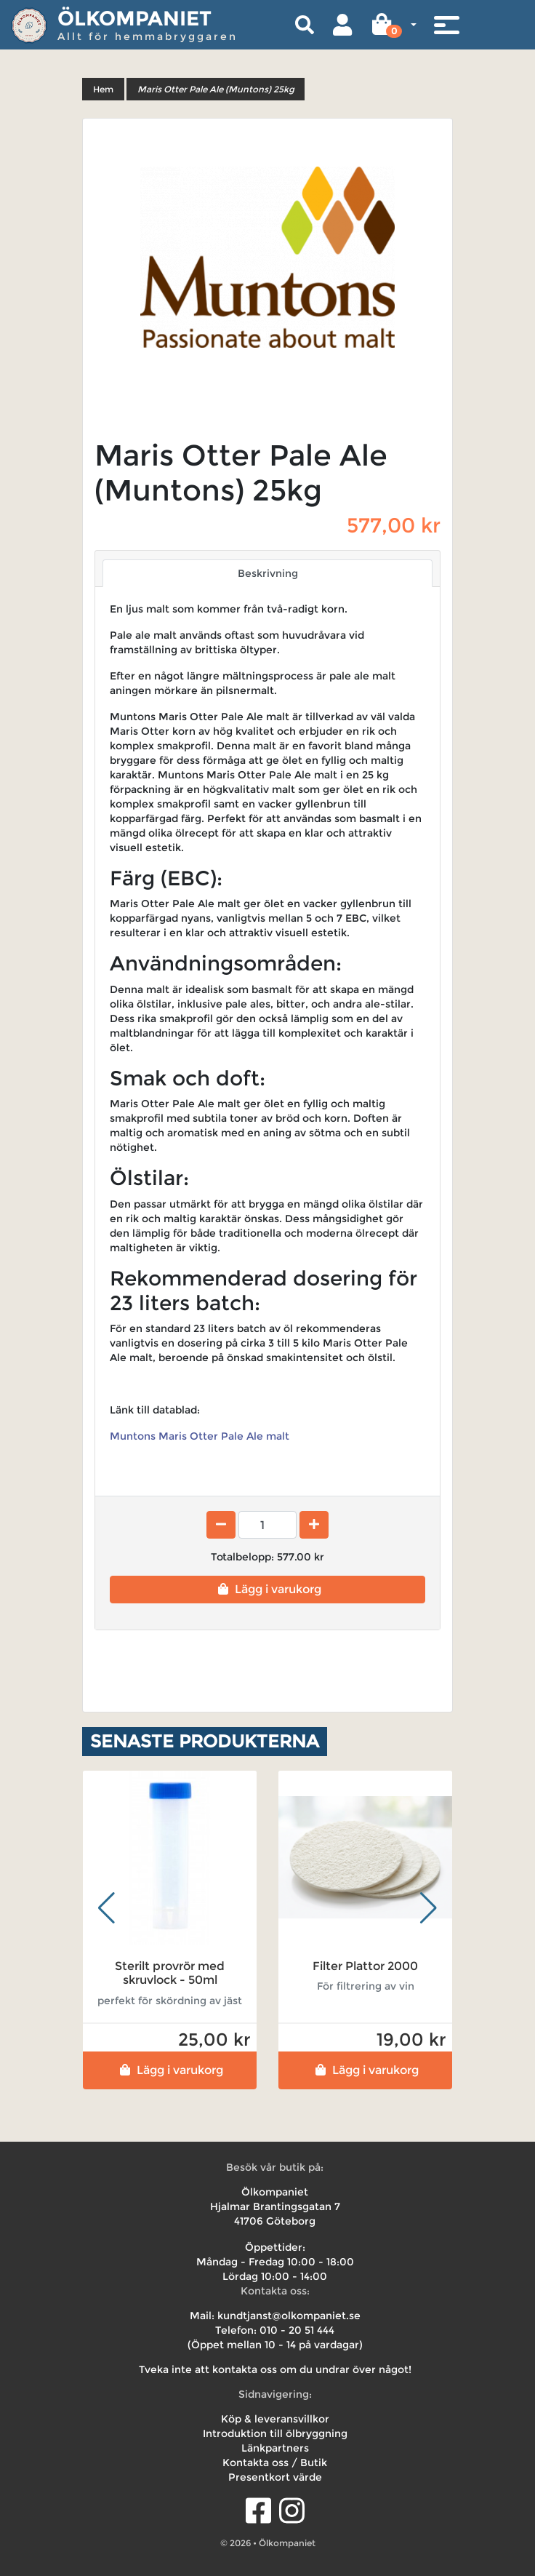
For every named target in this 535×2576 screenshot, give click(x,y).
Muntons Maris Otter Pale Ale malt (199, 1436)
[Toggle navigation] (446, 24)
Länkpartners (275, 2448)
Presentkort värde (275, 2477)
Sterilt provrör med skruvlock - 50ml (170, 1973)
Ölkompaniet (134, 18)
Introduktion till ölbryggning (275, 2433)
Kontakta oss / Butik (274, 2462)
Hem (103, 89)
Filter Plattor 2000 (365, 1966)
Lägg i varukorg (267, 1589)
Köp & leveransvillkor (275, 2418)
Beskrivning (268, 573)
